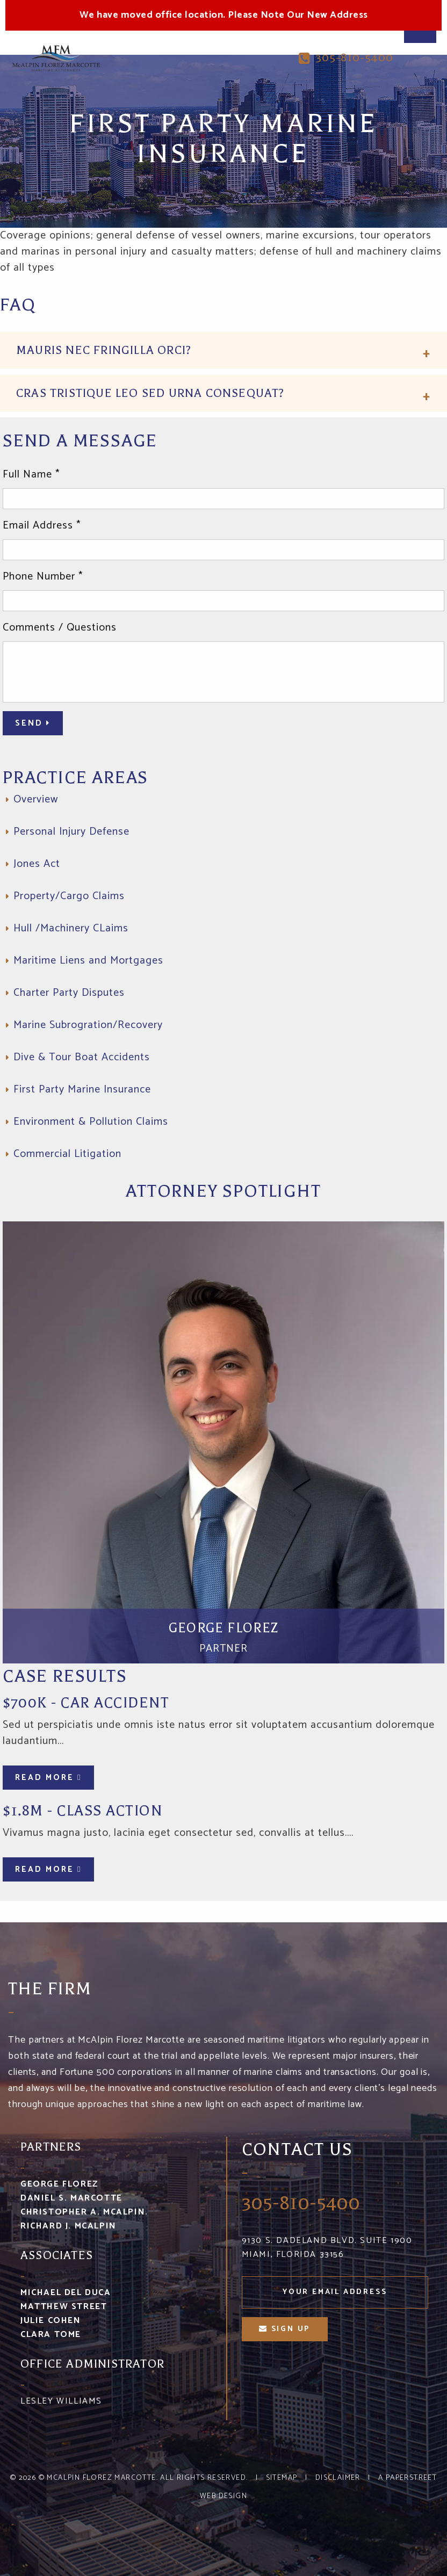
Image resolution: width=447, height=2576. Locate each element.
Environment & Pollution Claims (90, 1122)
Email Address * (42, 526)
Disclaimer (338, 2478)
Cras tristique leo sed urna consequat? (150, 393)
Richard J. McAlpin (68, 2226)
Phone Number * (43, 577)
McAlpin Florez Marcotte (101, 2478)
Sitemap (282, 2478)
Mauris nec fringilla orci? (103, 350)
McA (56, 58)
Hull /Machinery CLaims (70, 928)
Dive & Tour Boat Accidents (81, 1057)
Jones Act (36, 864)
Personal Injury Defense (71, 832)
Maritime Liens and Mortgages (88, 960)
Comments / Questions (60, 628)
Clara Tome (50, 2334)
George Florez (59, 2184)
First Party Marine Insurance (82, 1089)
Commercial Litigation (67, 1154)
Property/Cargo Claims (69, 896)
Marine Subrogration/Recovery (88, 1025)
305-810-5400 (346, 57)
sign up (284, 2329)
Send (33, 723)
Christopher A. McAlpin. (84, 2212)
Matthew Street (63, 2306)
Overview (35, 799)
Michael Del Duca (65, 2292)
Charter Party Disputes (69, 993)
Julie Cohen (50, 2320)
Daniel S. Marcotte (71, 2198)
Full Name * (31, 475)
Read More (48, 1777)
